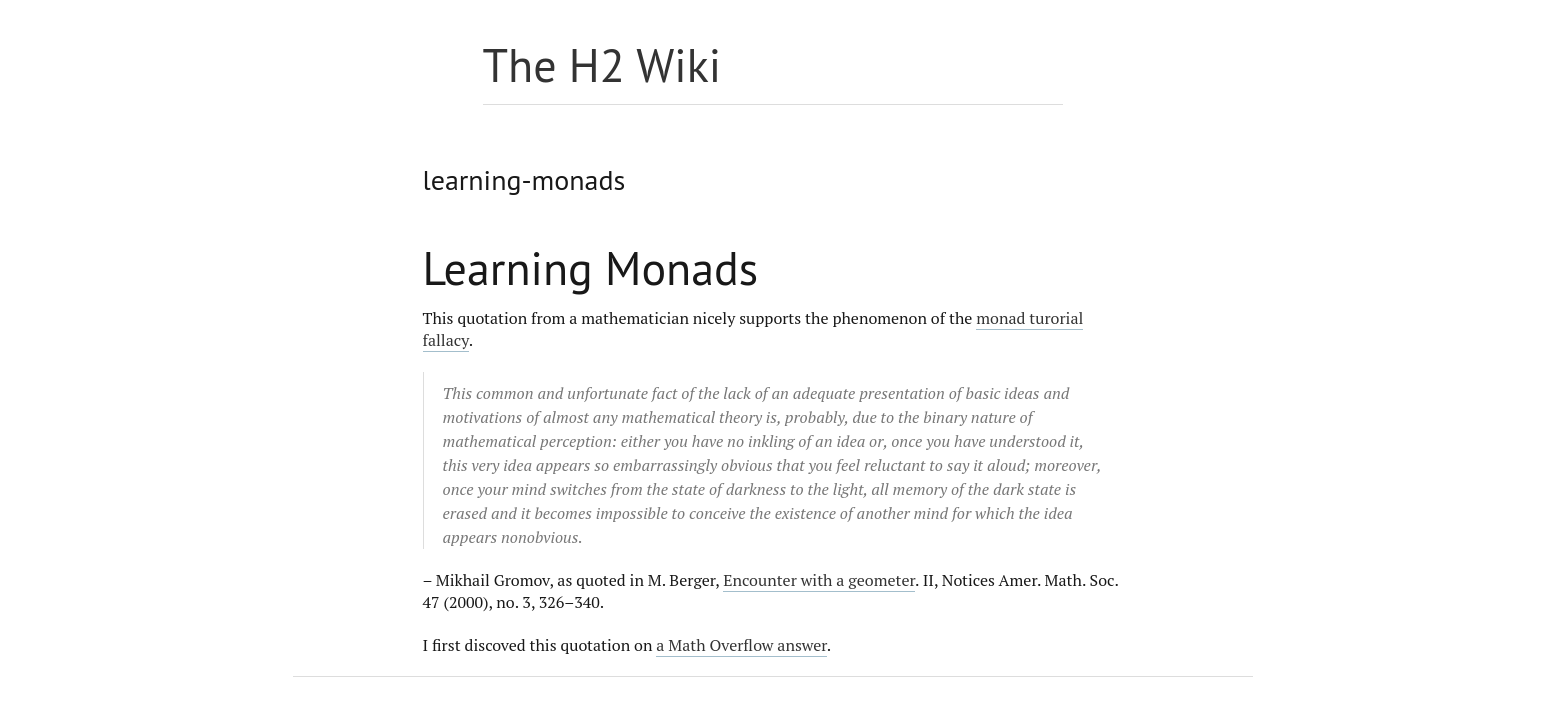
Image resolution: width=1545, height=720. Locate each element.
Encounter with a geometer (819, 580)
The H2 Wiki (602, 65)
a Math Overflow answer (741, 645)
